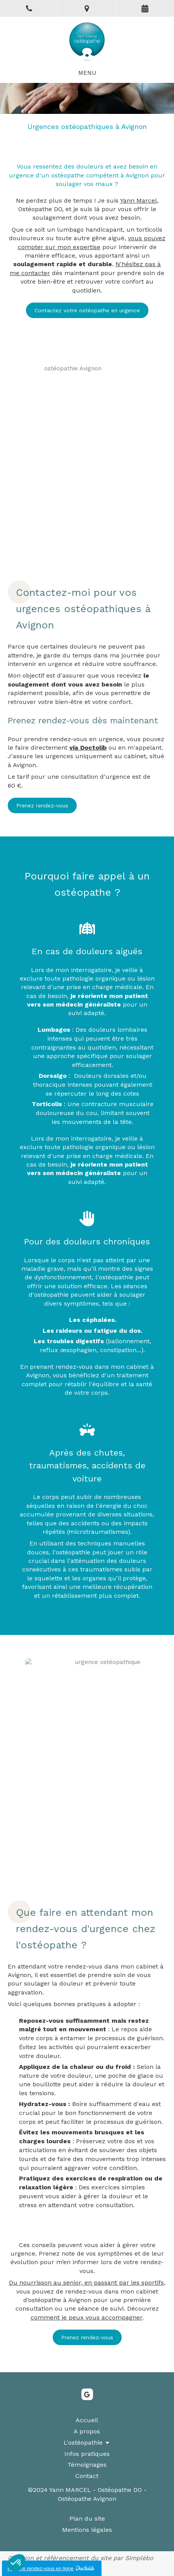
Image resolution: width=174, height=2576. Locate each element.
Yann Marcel (138, 200)
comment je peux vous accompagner (86, 2317)
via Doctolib (88, 747)
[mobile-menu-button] (87, 73)
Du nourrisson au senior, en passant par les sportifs (86, 2282)
